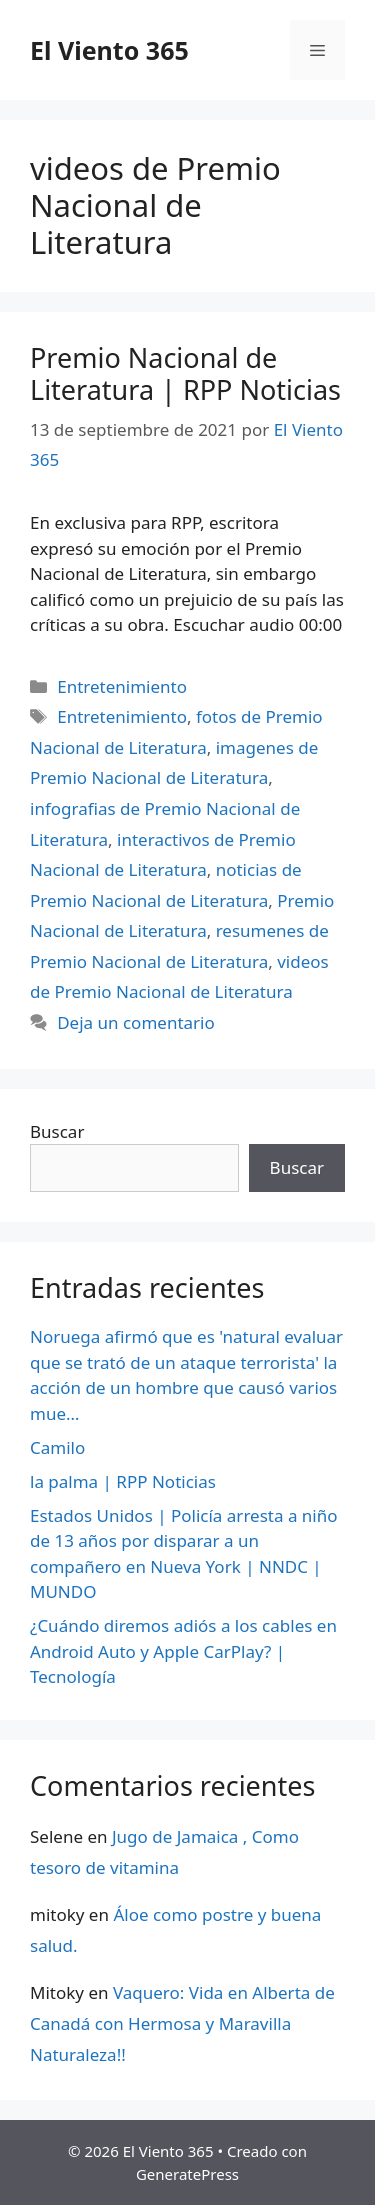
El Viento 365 (109, 50)
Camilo (57, 1447)
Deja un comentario (136, 1022)
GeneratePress (187, 2174)
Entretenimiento (122, 686)
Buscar (57, 1131)
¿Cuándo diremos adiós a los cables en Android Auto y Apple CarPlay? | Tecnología (183, 1651)
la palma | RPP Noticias (123, 1481)
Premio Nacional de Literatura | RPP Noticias (185, 373)
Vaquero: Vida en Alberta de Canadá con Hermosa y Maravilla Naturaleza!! (182, 2023)
